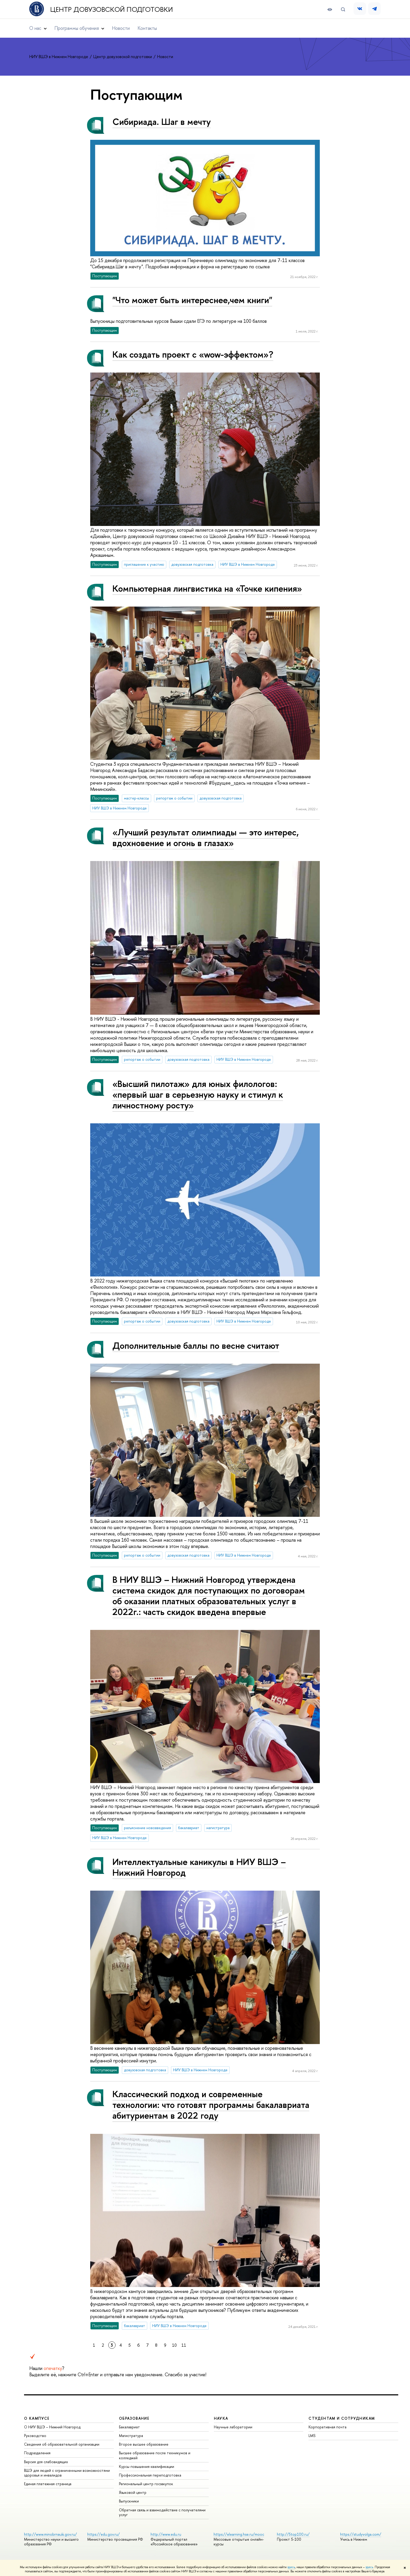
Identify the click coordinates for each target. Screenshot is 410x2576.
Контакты (147, 28)
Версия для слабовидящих (46, 2461)
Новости (121, 28)
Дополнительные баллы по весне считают (195, 1345)
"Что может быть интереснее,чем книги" (192, 300)
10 (174, 2345)
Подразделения (37, 2452)
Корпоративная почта (327, 2426)
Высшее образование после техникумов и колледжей (154, 2455)
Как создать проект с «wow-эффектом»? (192, 354)
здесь (291, 2567)
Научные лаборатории (233, 2426)
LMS (312, 2435)
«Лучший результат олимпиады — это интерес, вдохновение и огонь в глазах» (205, 837)
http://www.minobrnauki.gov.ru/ (50, 2534)
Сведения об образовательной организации (61, 2444)
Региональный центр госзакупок (146, 2483)
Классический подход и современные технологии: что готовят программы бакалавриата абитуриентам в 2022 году (210, 2105)
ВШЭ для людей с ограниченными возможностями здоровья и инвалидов (67, 2473)
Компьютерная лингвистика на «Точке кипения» (207, 588)
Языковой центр (132, 2492)
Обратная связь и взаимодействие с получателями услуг (162, 2512)
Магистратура (131, 2435)
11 (183, 2345)
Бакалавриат (129, 2426)
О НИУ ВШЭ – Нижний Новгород (52, 2426)
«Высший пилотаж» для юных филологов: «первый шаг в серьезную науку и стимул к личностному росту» (197, 1094)
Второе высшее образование (143, 2444)
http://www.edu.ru (166, 2534)
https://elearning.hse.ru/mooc (239, 2534)
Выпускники (129, 2501)
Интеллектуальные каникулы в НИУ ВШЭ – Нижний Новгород (199, 1867)
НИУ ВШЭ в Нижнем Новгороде (59, 56)
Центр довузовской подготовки (111, 9)
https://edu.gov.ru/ (103, 2534)
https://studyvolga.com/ (360, 2534)
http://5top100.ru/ (293, 2534)
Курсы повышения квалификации (146, 2466)
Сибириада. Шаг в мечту (161, 121)
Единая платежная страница (47, 2483)
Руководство (35, 2435)
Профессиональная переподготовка (150, 2475)
